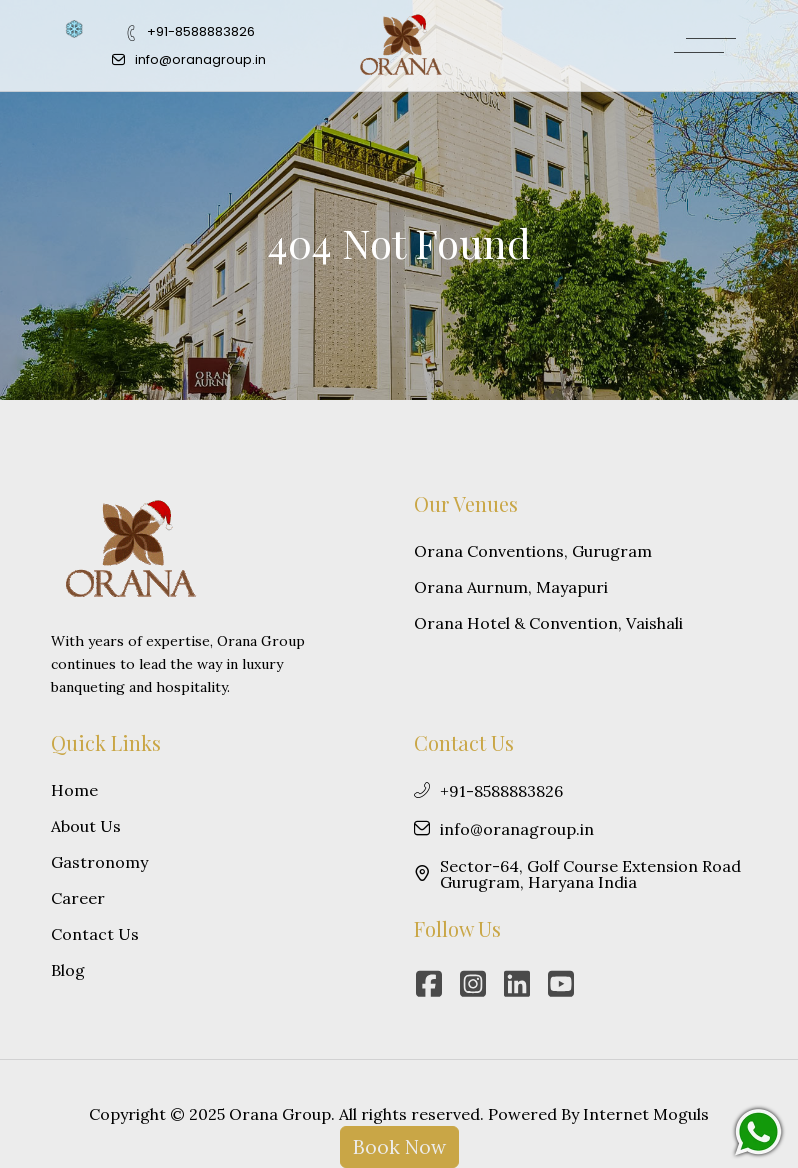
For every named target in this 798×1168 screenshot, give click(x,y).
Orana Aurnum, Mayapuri (511, 587)
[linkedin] (522, 983)
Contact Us (95, 934)
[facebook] (434, 983)
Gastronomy (99, 862)
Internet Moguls (646, 1114)
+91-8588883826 (488, 791)
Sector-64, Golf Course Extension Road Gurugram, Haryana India (577, 874)
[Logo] (401, 44)
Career (78, 898)
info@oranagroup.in (504, 829)
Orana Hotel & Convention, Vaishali (548, 623)
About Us (86, 826)
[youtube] (566, 983)
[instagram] (478, 983)
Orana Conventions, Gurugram (533, 551)
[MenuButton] (706, 46)
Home (74, 790)
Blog (68, 970)
